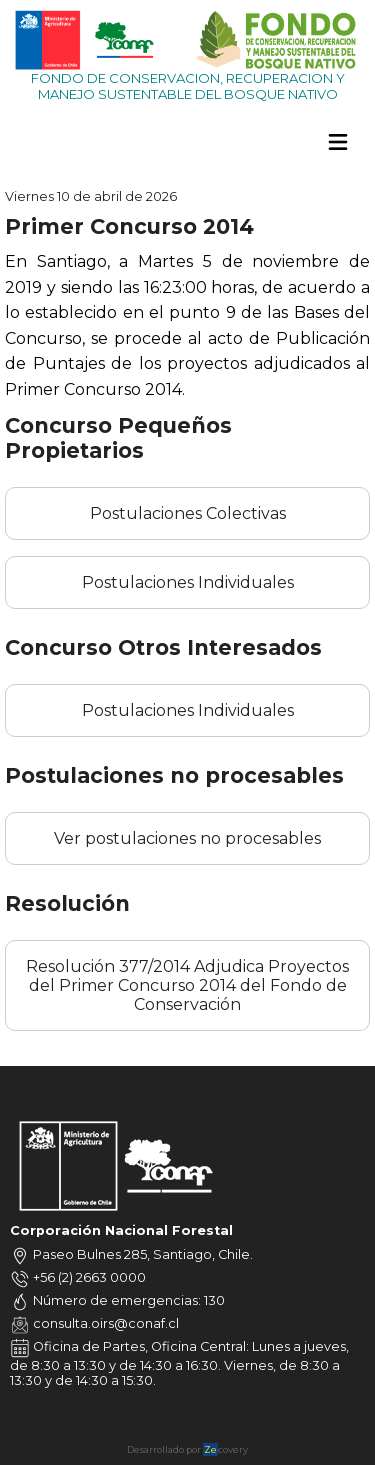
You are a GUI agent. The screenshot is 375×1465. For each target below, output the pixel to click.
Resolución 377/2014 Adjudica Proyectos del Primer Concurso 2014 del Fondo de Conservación (187, 985)
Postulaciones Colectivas (188, 513)
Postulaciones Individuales (188, 582)
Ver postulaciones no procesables (187, 838)
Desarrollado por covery (187, 1449)
